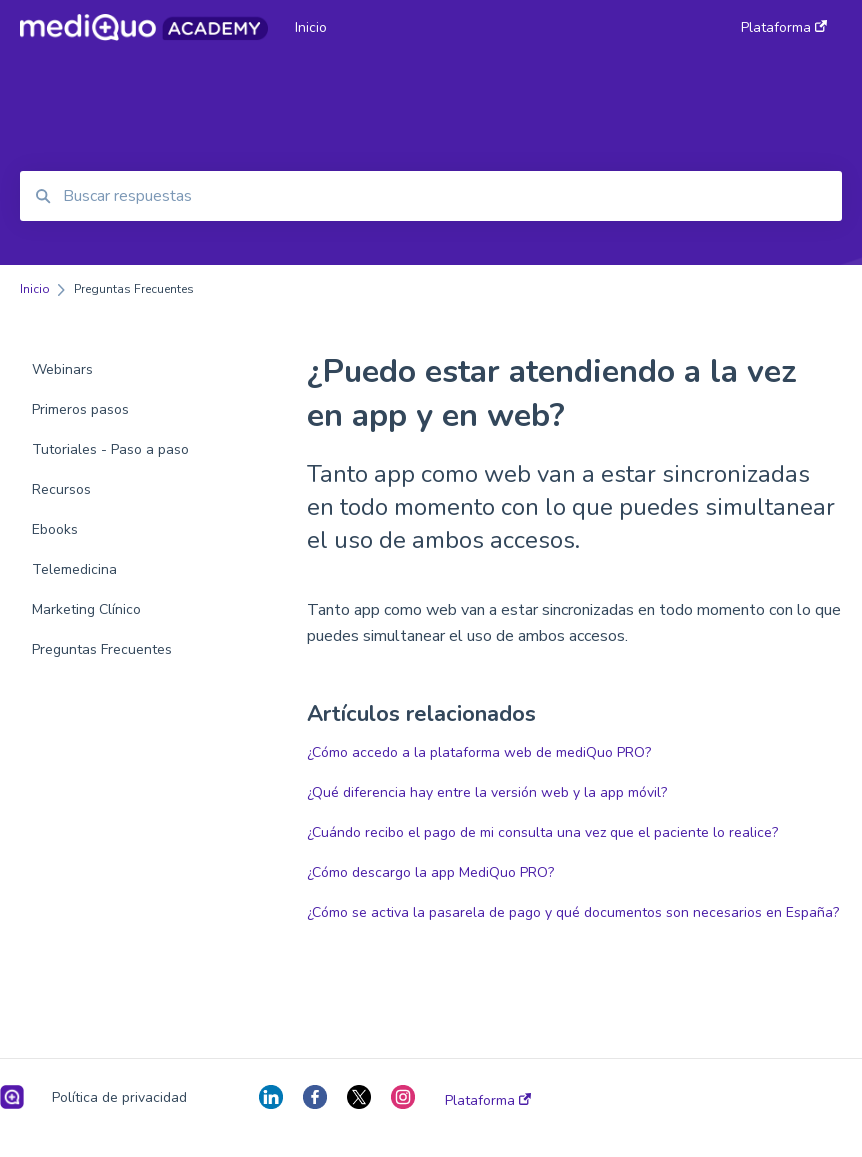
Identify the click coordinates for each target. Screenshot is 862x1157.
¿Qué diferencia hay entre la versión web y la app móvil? (487, 792)
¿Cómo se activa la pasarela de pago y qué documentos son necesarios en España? (573, 912)
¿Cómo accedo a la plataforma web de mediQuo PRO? (479, 752)
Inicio (311, 27)
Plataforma (488, 1101)
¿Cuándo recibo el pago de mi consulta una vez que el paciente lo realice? (542, 832)
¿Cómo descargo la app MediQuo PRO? (430, 872)
